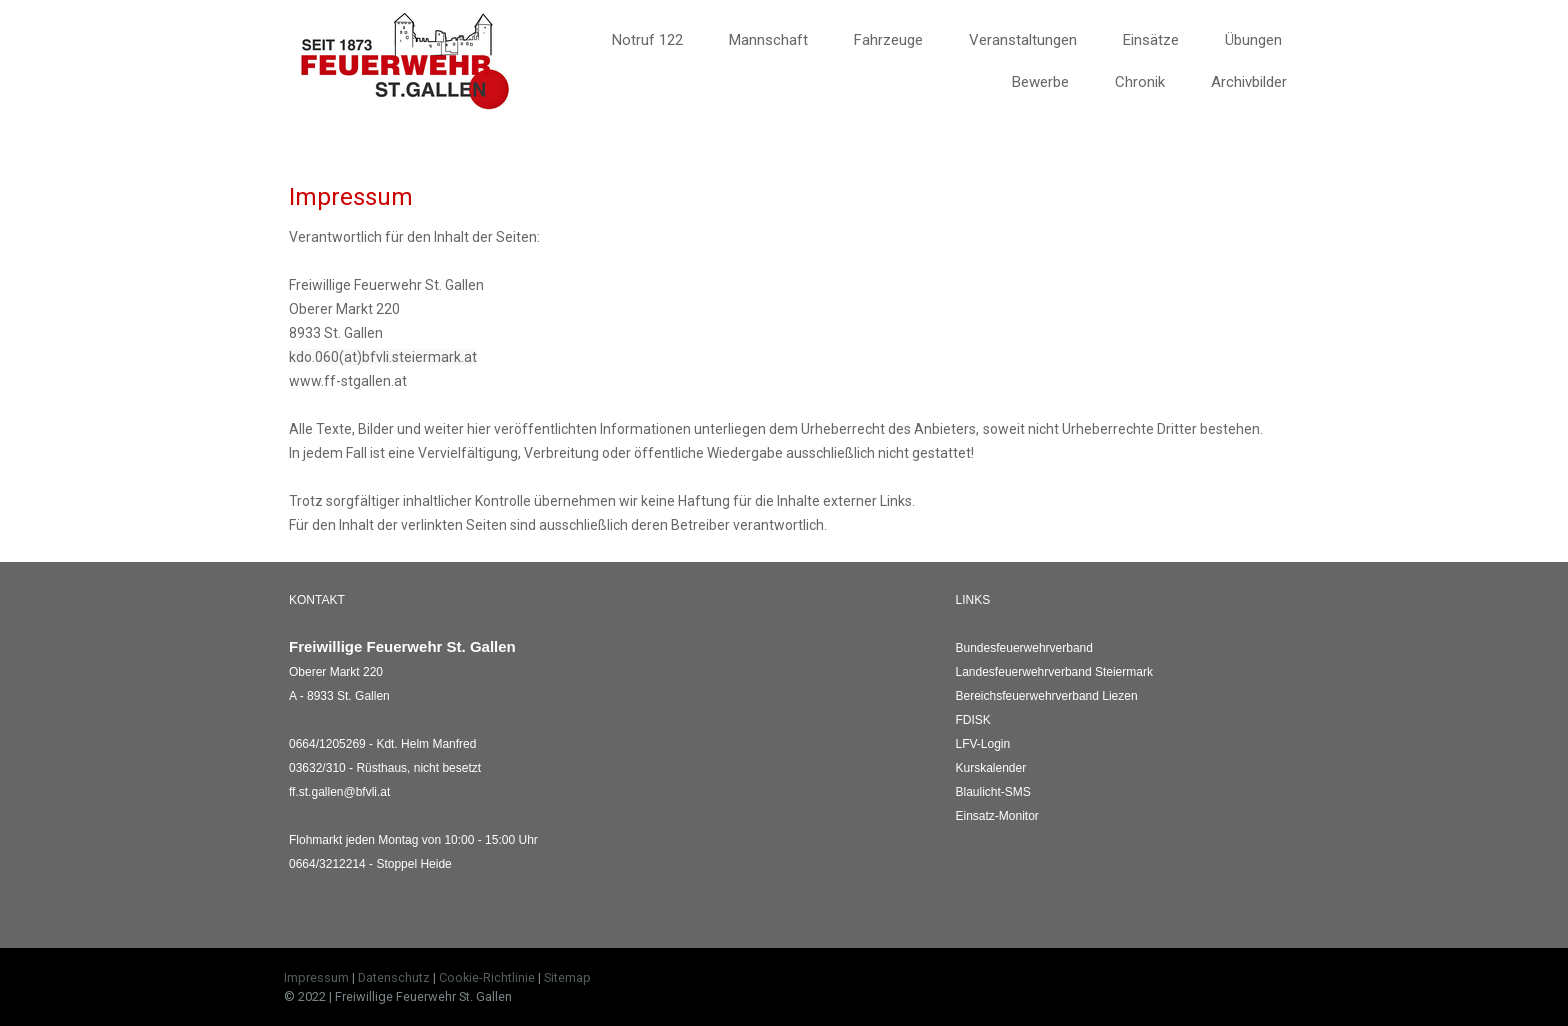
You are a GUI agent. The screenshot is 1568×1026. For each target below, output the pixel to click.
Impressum (316, 977)
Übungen (1253, 40)
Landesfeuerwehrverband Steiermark (1054, 672)
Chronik (1140, 82)
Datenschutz (394, 977)
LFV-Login (983, 744)
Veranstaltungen (1023, 40)
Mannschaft (768, 40)
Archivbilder (1249, 82)
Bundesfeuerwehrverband (1024, 648)
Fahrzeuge (888, 40)
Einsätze (1151, 40)
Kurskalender (991, 768)
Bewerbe (1040, 82)
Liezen (1047, 696)
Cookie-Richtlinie (487, 977)
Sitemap (567, 977)
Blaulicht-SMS (993, 792)
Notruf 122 (647, 40)
